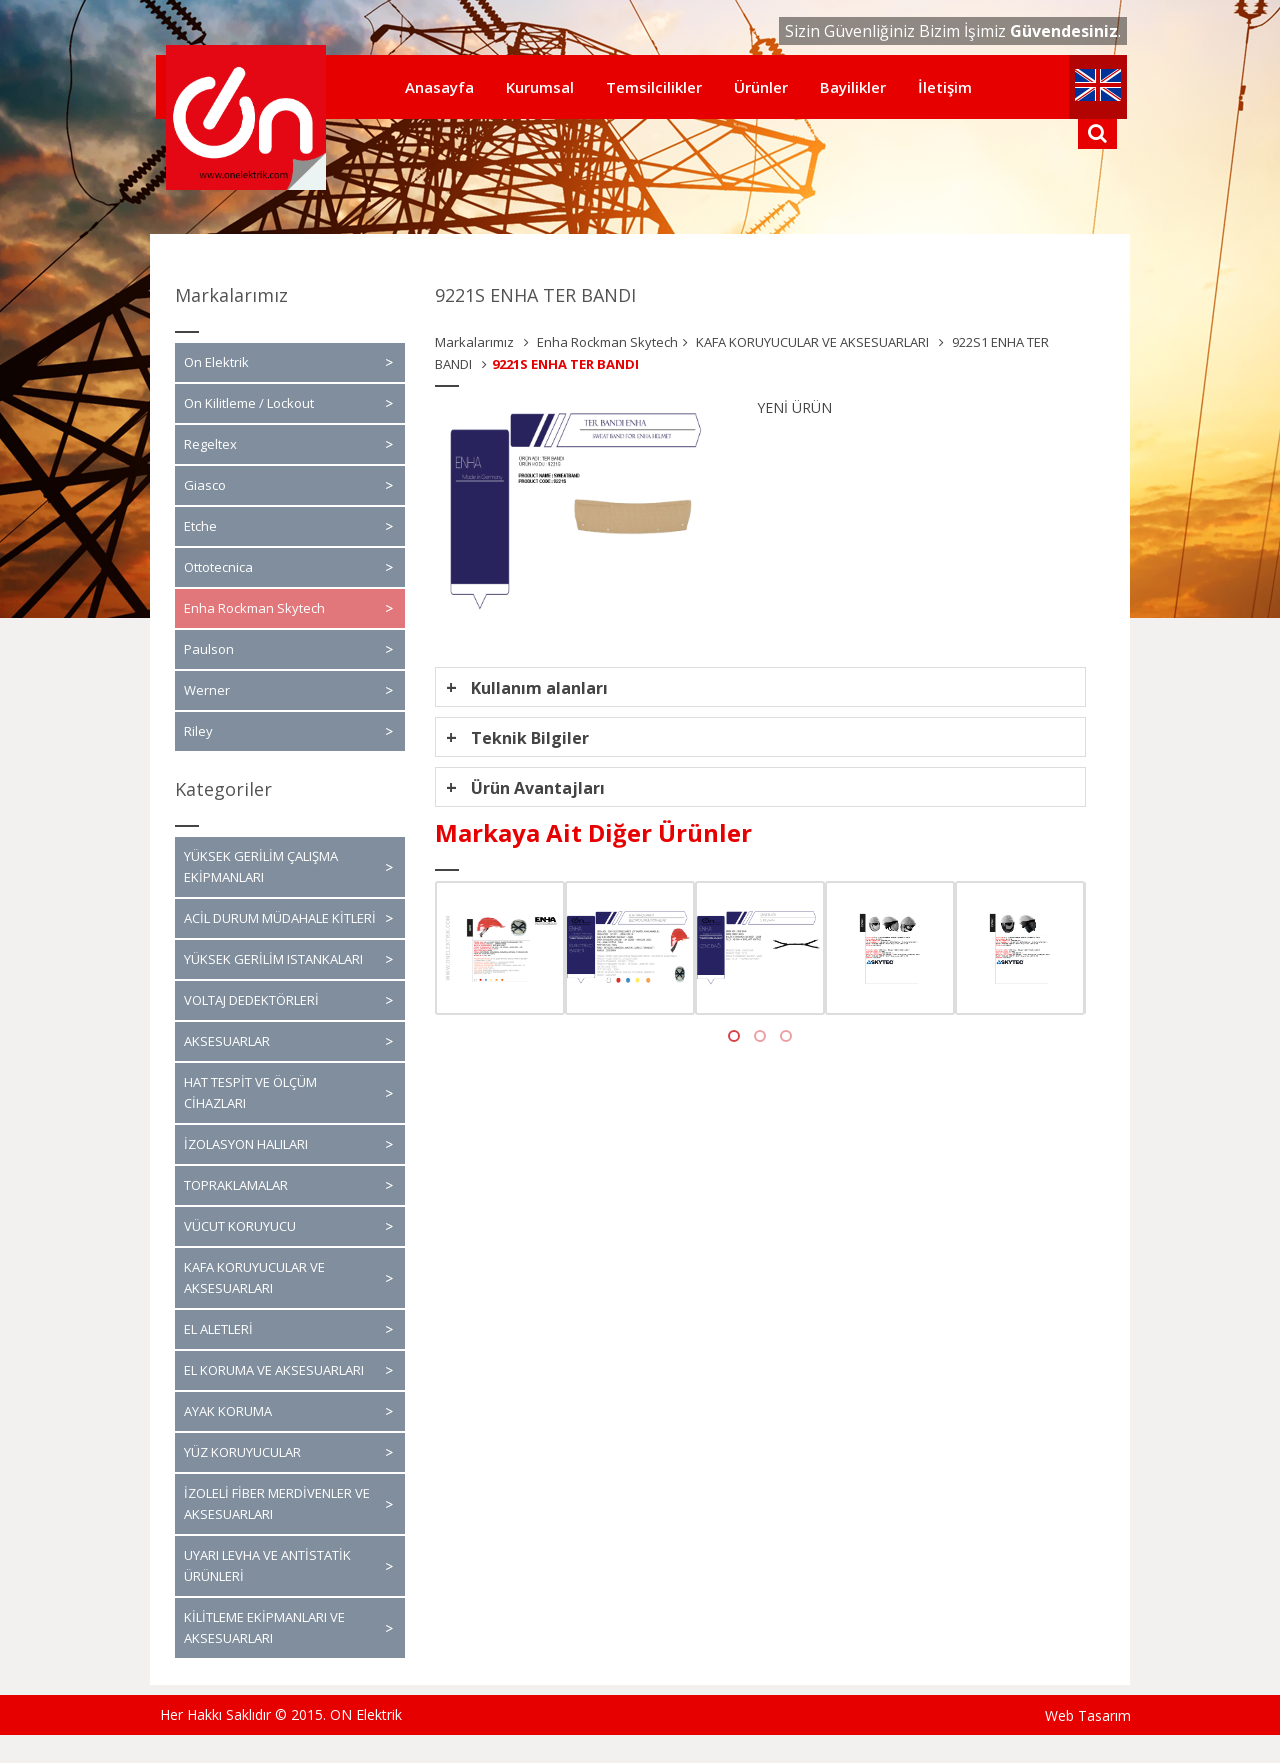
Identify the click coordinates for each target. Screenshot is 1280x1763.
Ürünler (761, 87)
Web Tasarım (1088, 1715)
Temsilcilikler (654, 87)
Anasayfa (439, 87)
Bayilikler (853, 87)
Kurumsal (540, 87)
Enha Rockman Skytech (607, 342)
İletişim (945, 87)
